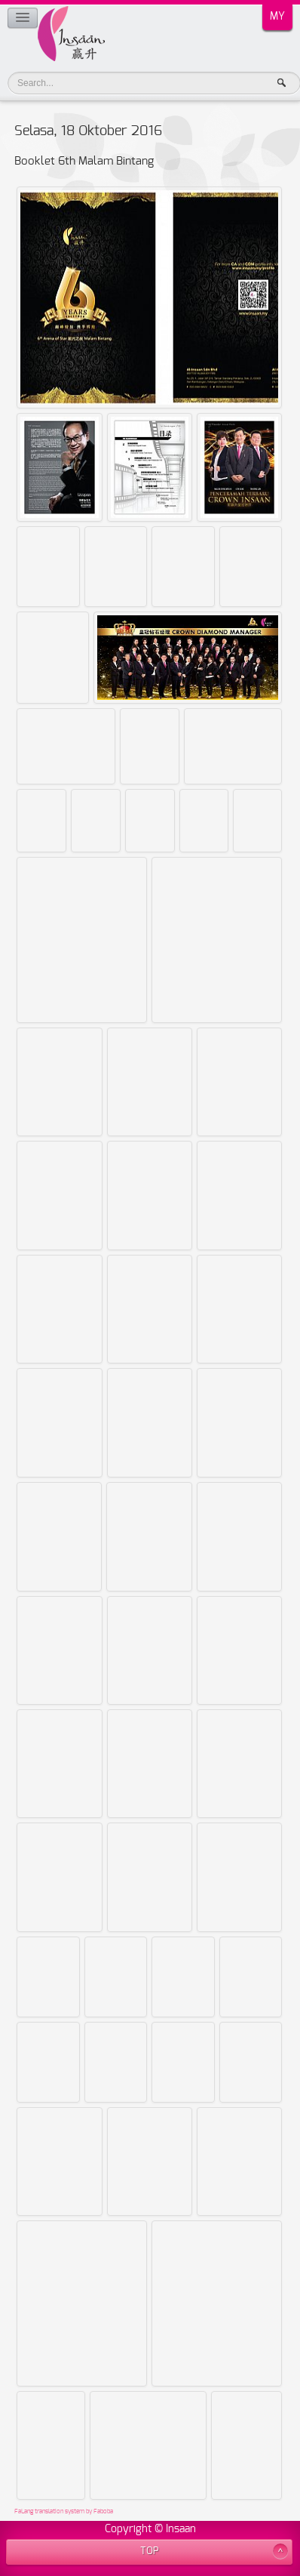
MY (277, 16)
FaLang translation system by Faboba (63, 2512)
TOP (149, 2551)
